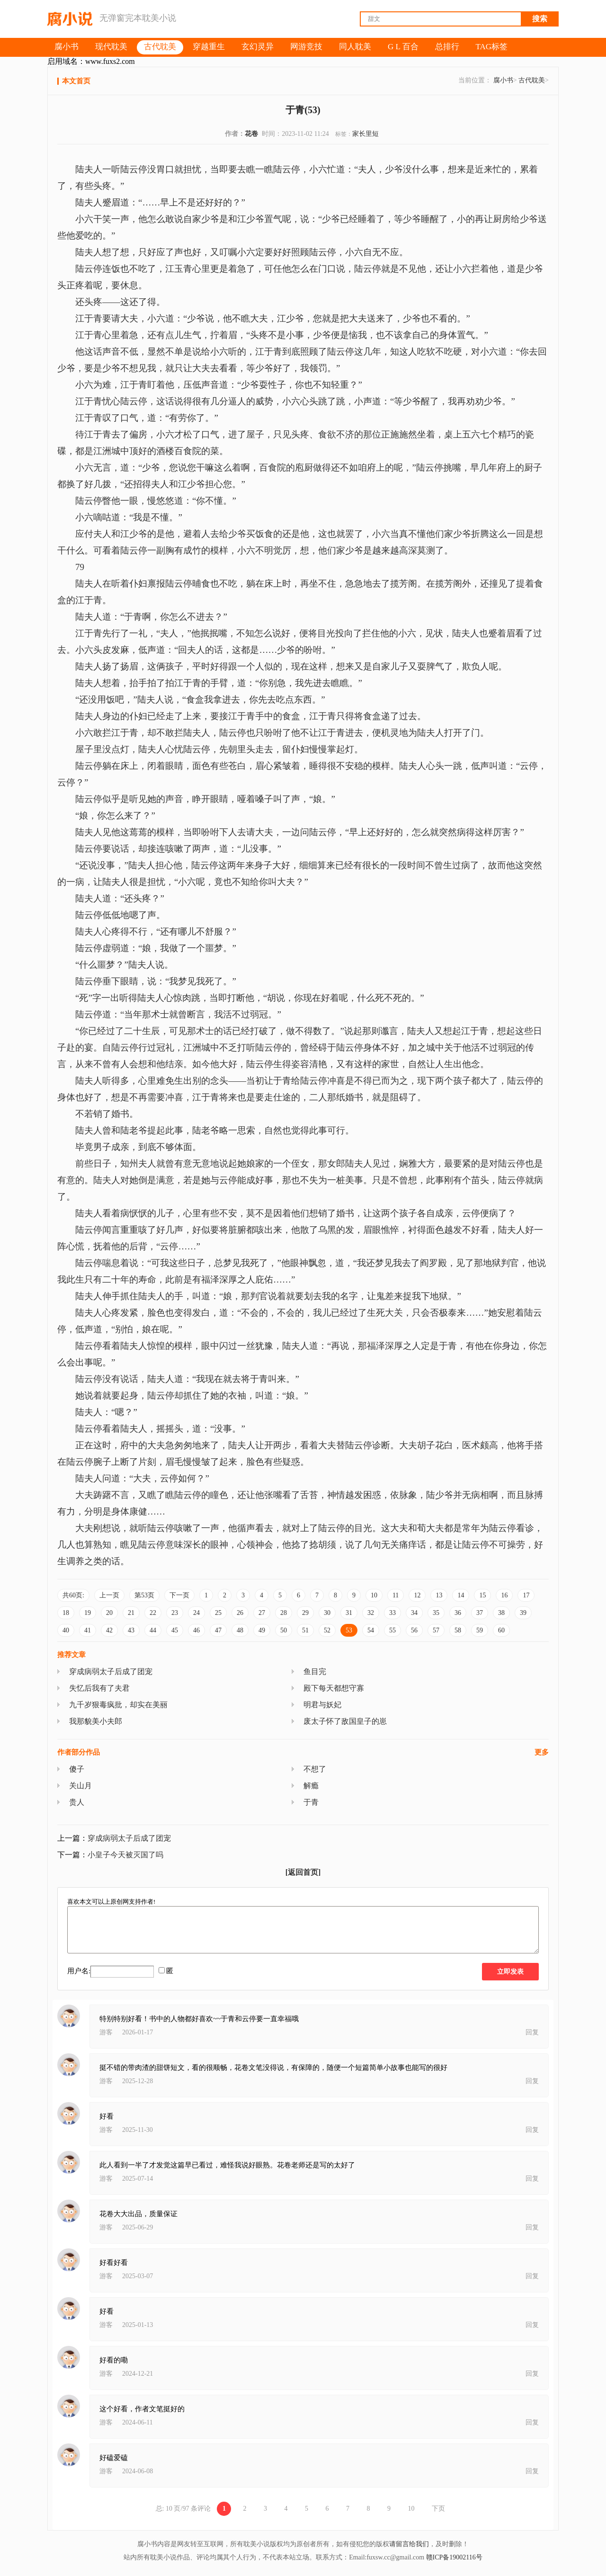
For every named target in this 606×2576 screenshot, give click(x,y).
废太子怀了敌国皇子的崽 (345, 1721)
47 (218, 1630)
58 (457, 1630)
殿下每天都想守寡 (333, 1688)
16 (504, 1595)
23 (174, 1612)
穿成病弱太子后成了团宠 (110, 1671)
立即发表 (510, 1971)
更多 (542, 1752)
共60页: (73, 1595)
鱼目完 (314, 1671)
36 (457, 1612)
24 (196, 1612)
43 (131, 1630)
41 (87, 1630)
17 (526, 1595)
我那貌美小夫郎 (95, 1721)
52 (327, 1630)
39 (523, 1612)
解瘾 (311, 1786)
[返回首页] (303, 1872)
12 (417, 1595)
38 (501, 1612)
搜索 (539, 19)
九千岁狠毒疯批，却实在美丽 (118, 1705)
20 (109, 1612)
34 (414, 1612)
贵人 (76, 1802)
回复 (532, 2032)
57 (436, 1630)
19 (87, 1612)
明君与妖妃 (322, 1705)
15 (482, 1595)
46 (196, 1630)
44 (153, 1630)
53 (349, 1630)
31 (349, 1612)
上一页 (109, 1595)
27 (261, 1612)
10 (374, 1595)
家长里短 (365, 133)
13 (439, 1595)
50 (283, 1630)
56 (414, 1630)
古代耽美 (531, 80)
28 (283, 1612)
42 (109, 1630)
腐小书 (503, 80)
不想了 (314, 1769)
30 (327, 1612)
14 (460, 1595)
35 (436, 1612)
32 (370, 1612)
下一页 (179, 1595)
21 (131, 1612)
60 (501, 1630)
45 (174, 1630)
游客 (106, 2032)
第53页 (144, 1595)
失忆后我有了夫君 (99, 1688)
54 (370, 1630)
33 (392, 1612)
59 (479, 1630)
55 (392, 1630)
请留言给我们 (409, 2544)
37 (479, 1612)
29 (305, 1612)
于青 (311, 1802)
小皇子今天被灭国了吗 (125, 1855)
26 (240, 1612)
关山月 (80, 1786)
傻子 (76, 1769)
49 (261, 1630)
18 (65, 1612)
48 (240, 1630)
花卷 (251, 133)
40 (65, 1630)
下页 (438, 2508)
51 (305, 1630)
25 (218, 1612)
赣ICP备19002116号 (454, 2557)
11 (395, 1595)
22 (153, 1612)
